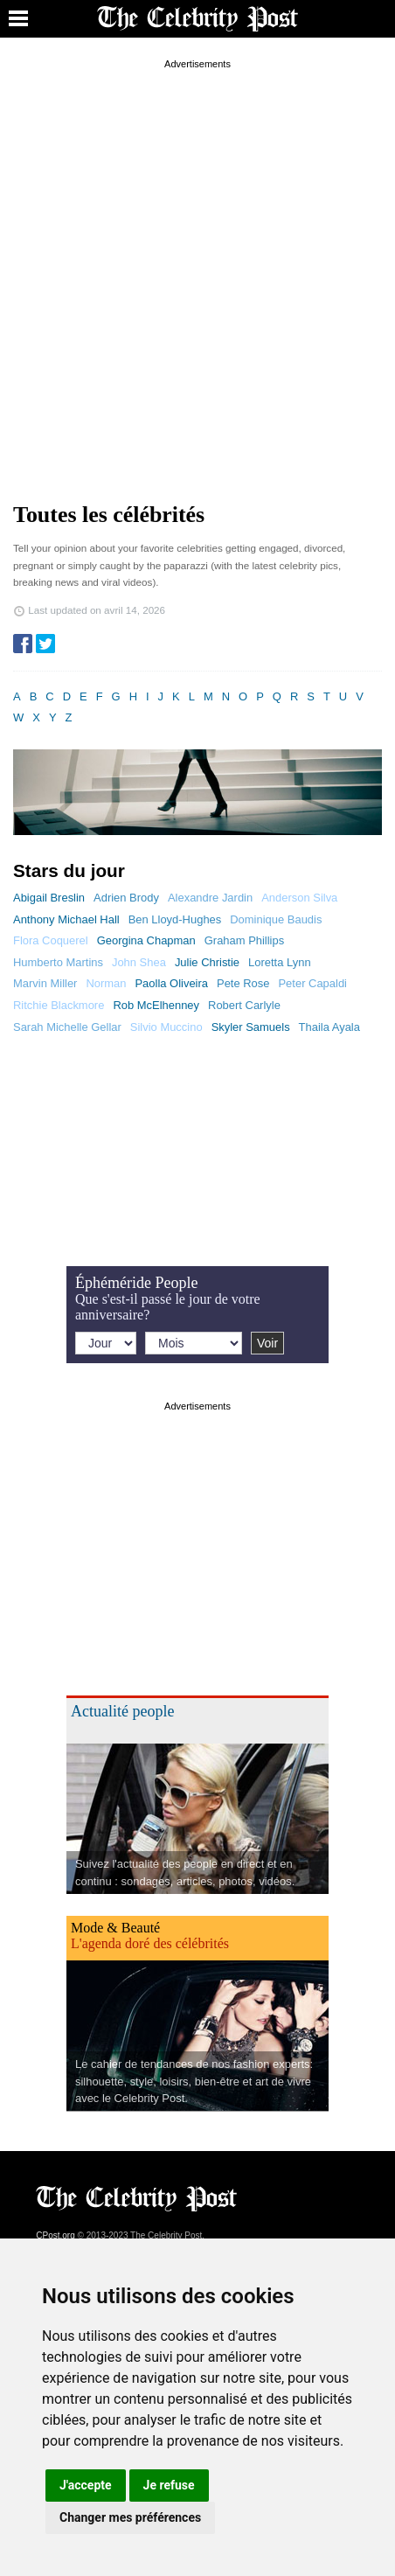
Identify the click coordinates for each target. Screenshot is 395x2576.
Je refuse (169, 2485)
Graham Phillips (244, 940)
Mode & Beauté (115, 1927)
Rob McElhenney (156, 1005)
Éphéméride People (136, 1282)
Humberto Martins (58, 962)
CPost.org (55, 2235)
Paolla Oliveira (171, 983)
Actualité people (122, 1711)
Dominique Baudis (276, 919)
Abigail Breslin (49, 897)
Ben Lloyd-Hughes (175, 919)
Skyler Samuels (250, 1027)
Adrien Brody (126, 897)
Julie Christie (207, 962)
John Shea (139, 962)
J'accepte (85, 2485)
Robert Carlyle (244, 1005)
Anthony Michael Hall (66, 919)
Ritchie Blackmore (58, 1005)
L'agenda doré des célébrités (150, 1943)
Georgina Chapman (146, 940)
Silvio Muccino (166, 1027)
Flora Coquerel (50, 940)
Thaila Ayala (329, 1027)
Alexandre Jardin (210, 897)
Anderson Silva (299, 897)
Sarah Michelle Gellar (67, 1027)
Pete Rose (243, 983)
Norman (106, 983)
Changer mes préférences (130, 2517)
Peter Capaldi (312, 983)
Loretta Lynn (279, 962)
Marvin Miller (45, 983)
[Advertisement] (197, 271)
